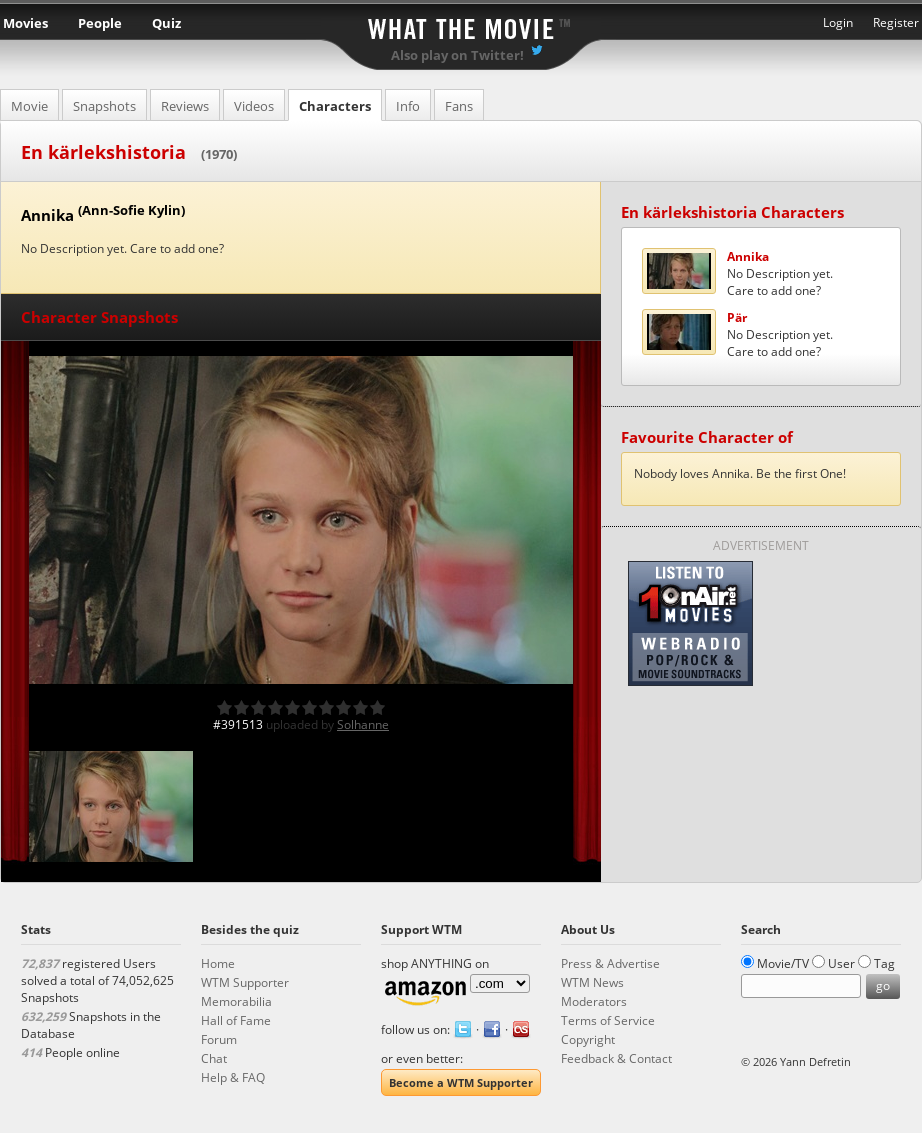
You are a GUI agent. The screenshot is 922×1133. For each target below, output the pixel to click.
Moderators (594, 1001)
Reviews (185, 106)
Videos (254, 106)
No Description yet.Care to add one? (780, 273)
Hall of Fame (236, 1020)
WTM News (592, 982)
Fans (459, 106)
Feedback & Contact (616, 1058)
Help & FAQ (233, 1077)
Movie (29, 106)
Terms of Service (608, 1020)
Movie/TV (783, 963)
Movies (25, 23)
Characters (335, 106)
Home (218, 963)
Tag (884, 963)
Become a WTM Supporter (461, 1082)
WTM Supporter (245, 982)
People (100, 23)
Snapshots (104, 106)
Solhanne (363, 724)
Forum (219, 1039)
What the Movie (461, 25)
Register (896, 22)
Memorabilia (236, 1001)
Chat (214, 1058)
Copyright (588, 1039)
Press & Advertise (610, 963)
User (841, 963)
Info (408, 106)
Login (838, 22)
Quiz (166, 23)
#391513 (238, 724)
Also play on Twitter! (457, 55)
